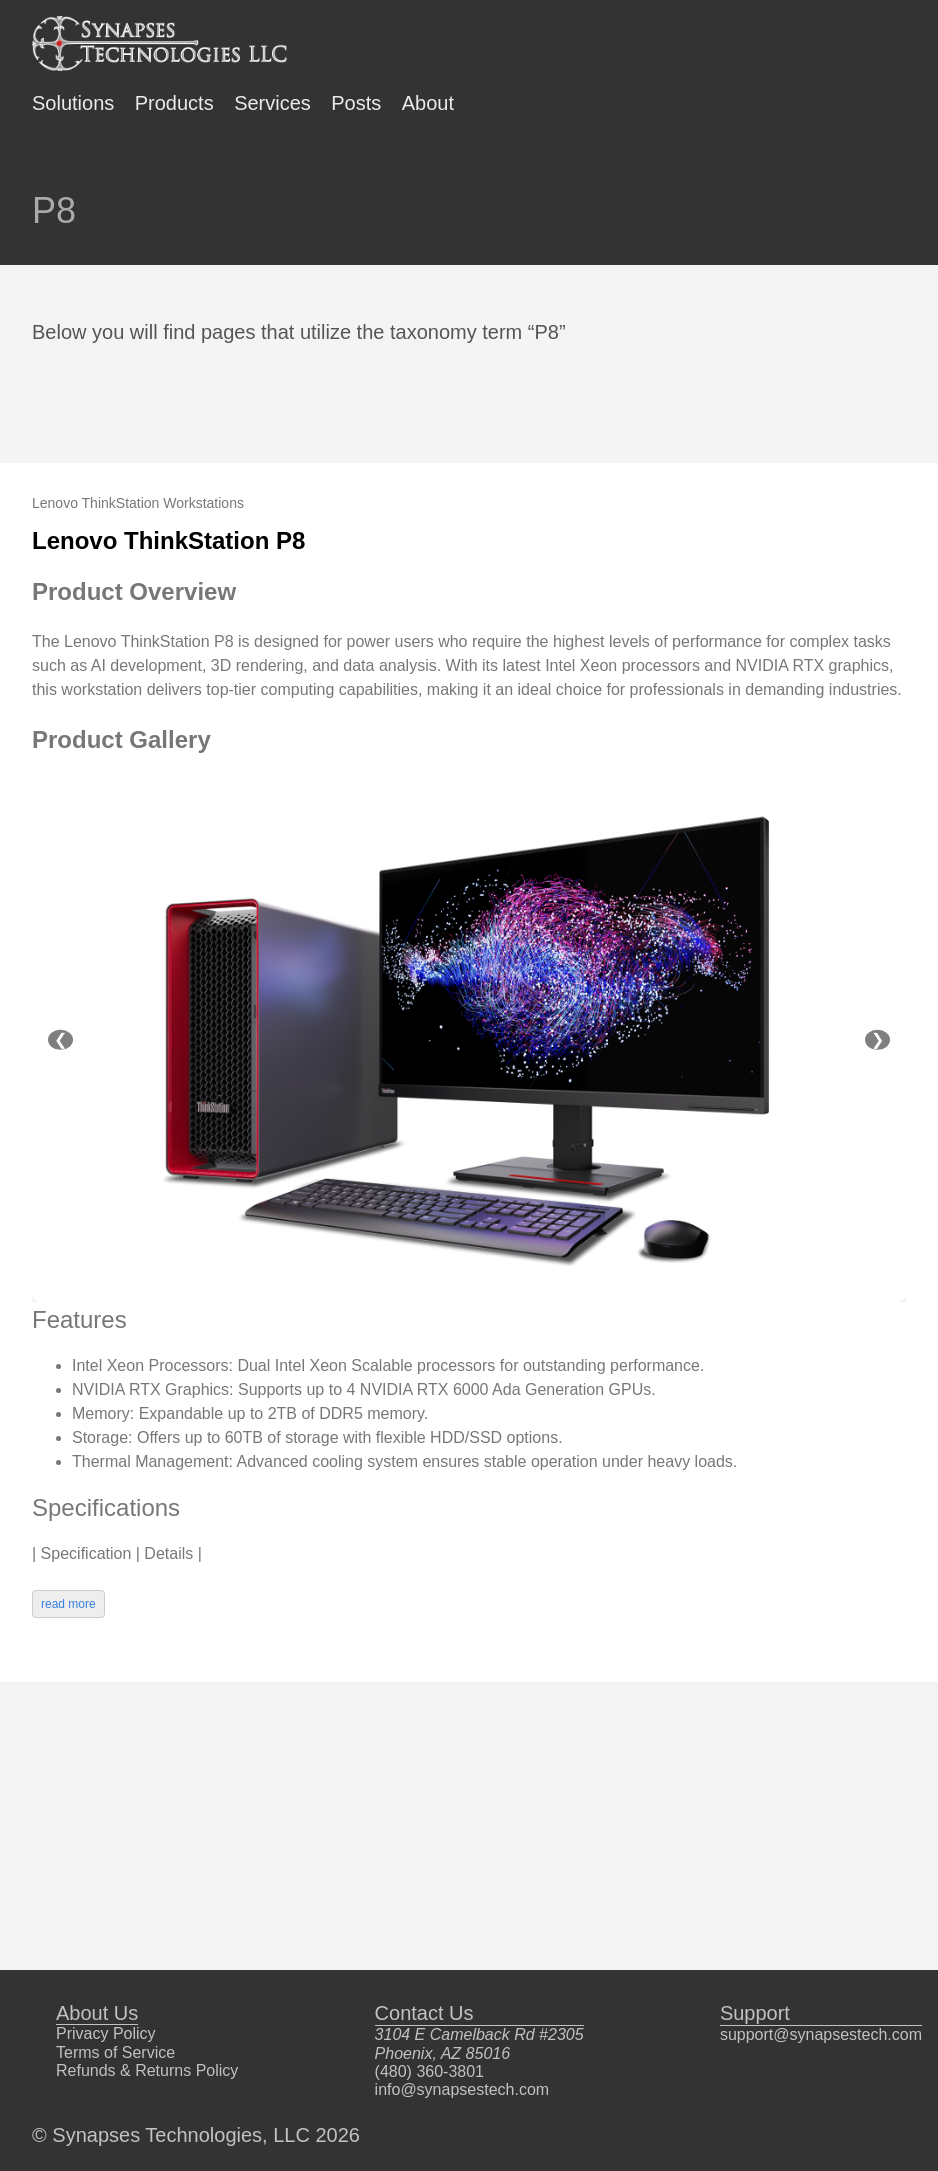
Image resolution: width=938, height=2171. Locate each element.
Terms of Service (115, 2052)
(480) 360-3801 (429, 2071)
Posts (356, 103)
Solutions (73, 103)
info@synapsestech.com (462, 2089)
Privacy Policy (106, 2033)
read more (68, 1604)
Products (174, 103)
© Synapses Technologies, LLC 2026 (196, 2135)
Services (272, 103)
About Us (97, 2013)
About (428, 103)
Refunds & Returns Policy (147, 2070)
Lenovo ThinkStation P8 (168, 540)
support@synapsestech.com (821, 2034)
